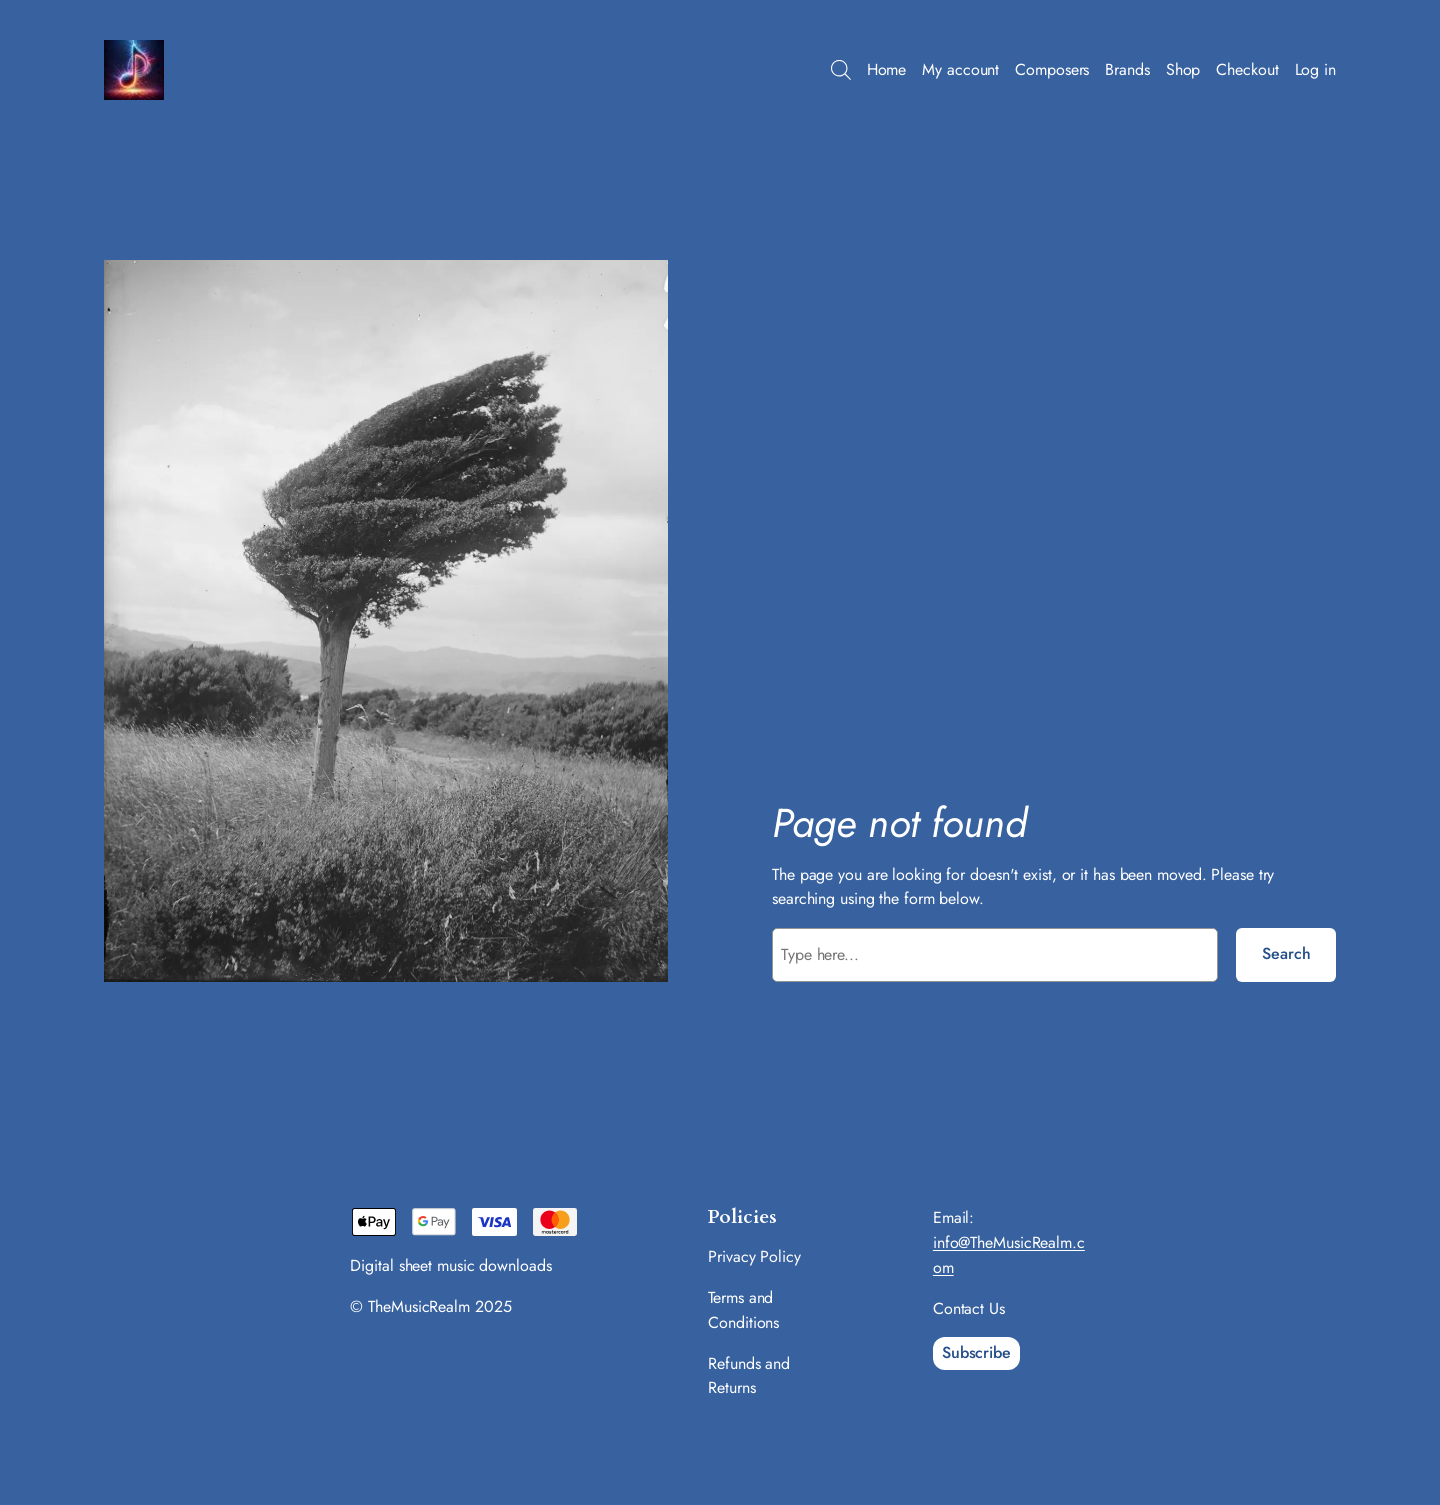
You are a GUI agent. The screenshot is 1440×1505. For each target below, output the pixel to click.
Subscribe (976, 1352)
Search (1286, 953)
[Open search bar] (841, 70)
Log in (1315, 69)
